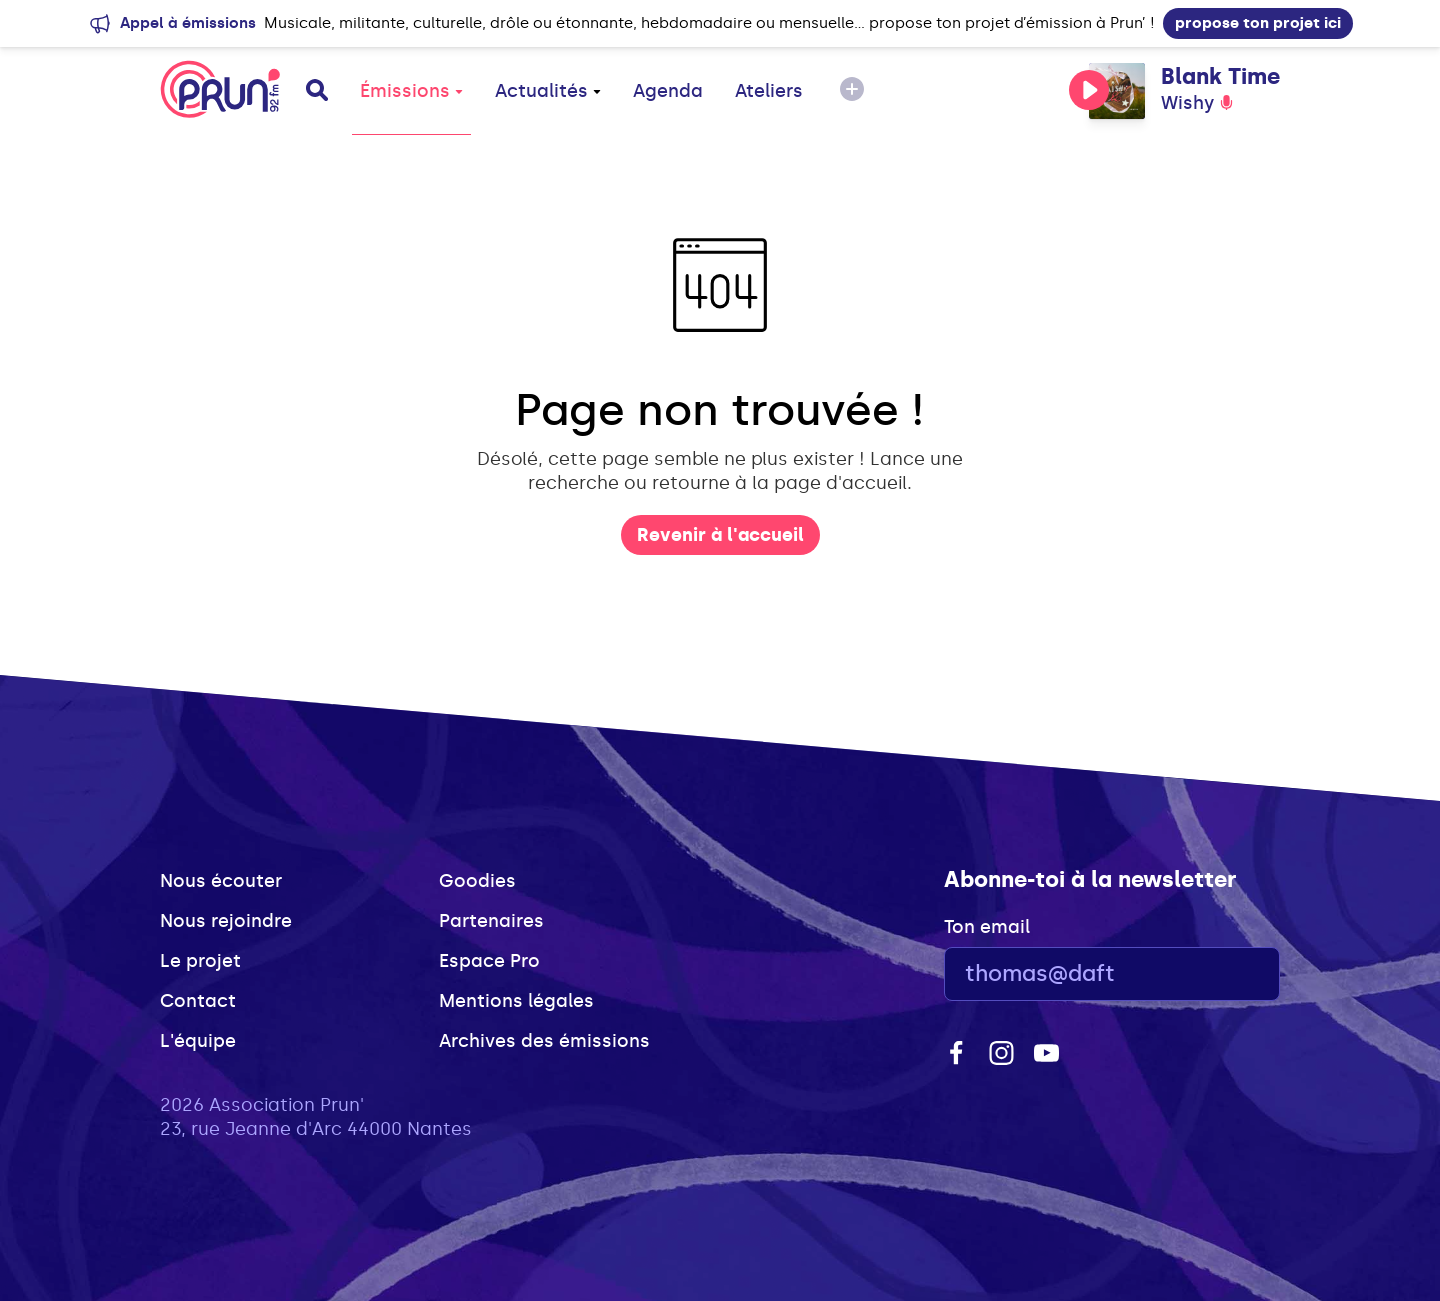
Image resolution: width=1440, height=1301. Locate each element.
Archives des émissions (544, 1041)
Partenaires (491, 921)
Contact (198, 1001)
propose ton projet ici (1258, 23)
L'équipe (198, 1041)
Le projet (200, 961)
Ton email (987, 927)
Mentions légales (516, 1001)
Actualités (548, 91)
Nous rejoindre (226, 921)
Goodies (477, 881)
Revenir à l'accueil (720, 535)
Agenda (668, 91)
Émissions (411, 91)
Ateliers (769, 91)
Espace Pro (489, 961)
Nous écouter (221, 881)
